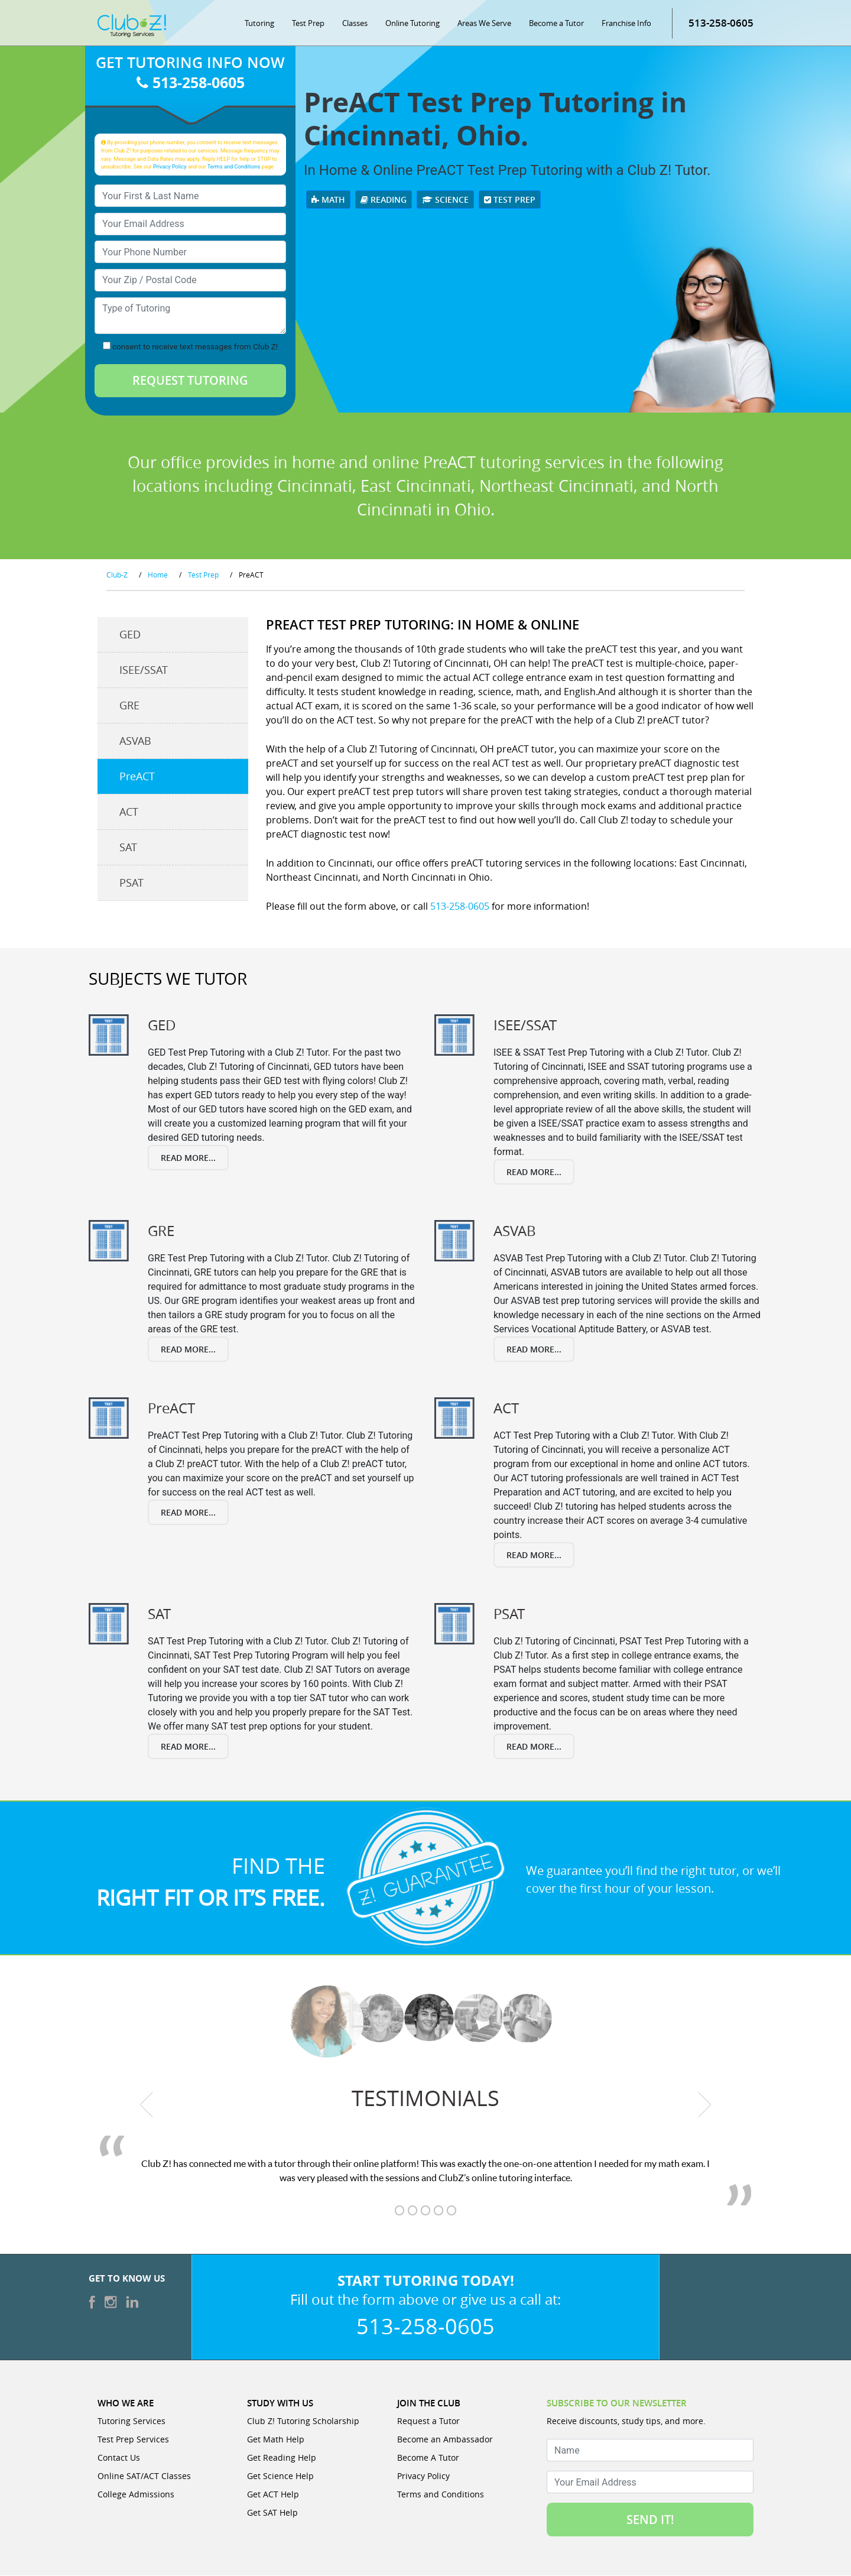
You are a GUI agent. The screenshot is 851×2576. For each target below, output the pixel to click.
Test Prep (308, 23)
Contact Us (119, 2458)
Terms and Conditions (234, 167)
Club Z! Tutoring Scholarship (303, 2421)
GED (130, 635)
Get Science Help (280, 2476)
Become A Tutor (428, 2458)
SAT (128, 848)
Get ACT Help (273, 2494)
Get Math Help (275, 2439)
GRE (129, 706)
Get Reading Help (281, 2458)
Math (328, 200)
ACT (128, 813)
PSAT (131, 884)
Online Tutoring (412, 23)
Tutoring (259, 23)
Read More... (188, 1158)
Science (445, 200)
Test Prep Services (133, 2439)
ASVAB (135, 742)
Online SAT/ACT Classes (144, 2476)
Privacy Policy (170, 167)
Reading (383, 200)
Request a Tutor (428, 2421)
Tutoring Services (131, 2421)
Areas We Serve (484, 23)
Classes (355, 23)
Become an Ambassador (445, 2439)
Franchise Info (626, 23)
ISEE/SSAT (143, 671)
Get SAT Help (272, 2513)
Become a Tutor (556, 23)
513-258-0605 (720, 23)
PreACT (137, 777)
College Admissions (136, 2494)
